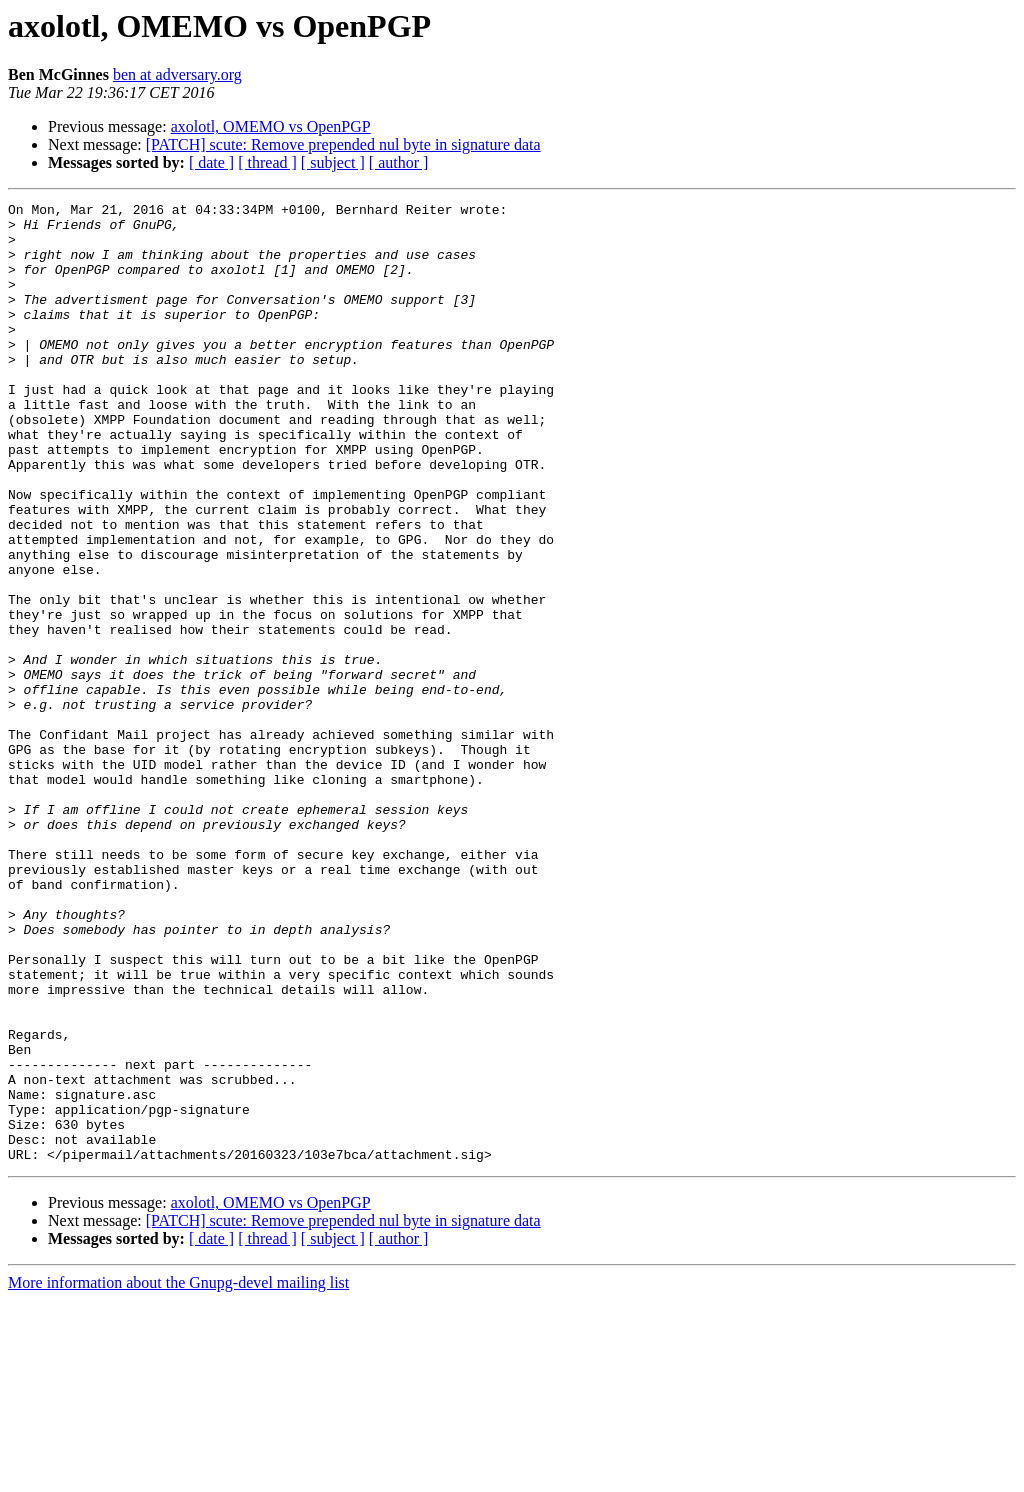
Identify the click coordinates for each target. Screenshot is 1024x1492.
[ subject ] (333, 162)
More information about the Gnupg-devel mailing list (178, 1474)
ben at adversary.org (177, 74)
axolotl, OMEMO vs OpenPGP (271, 126)
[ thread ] (267, 162)
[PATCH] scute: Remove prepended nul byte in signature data (343, 144)
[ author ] (399, 162)
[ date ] (211, 162)
